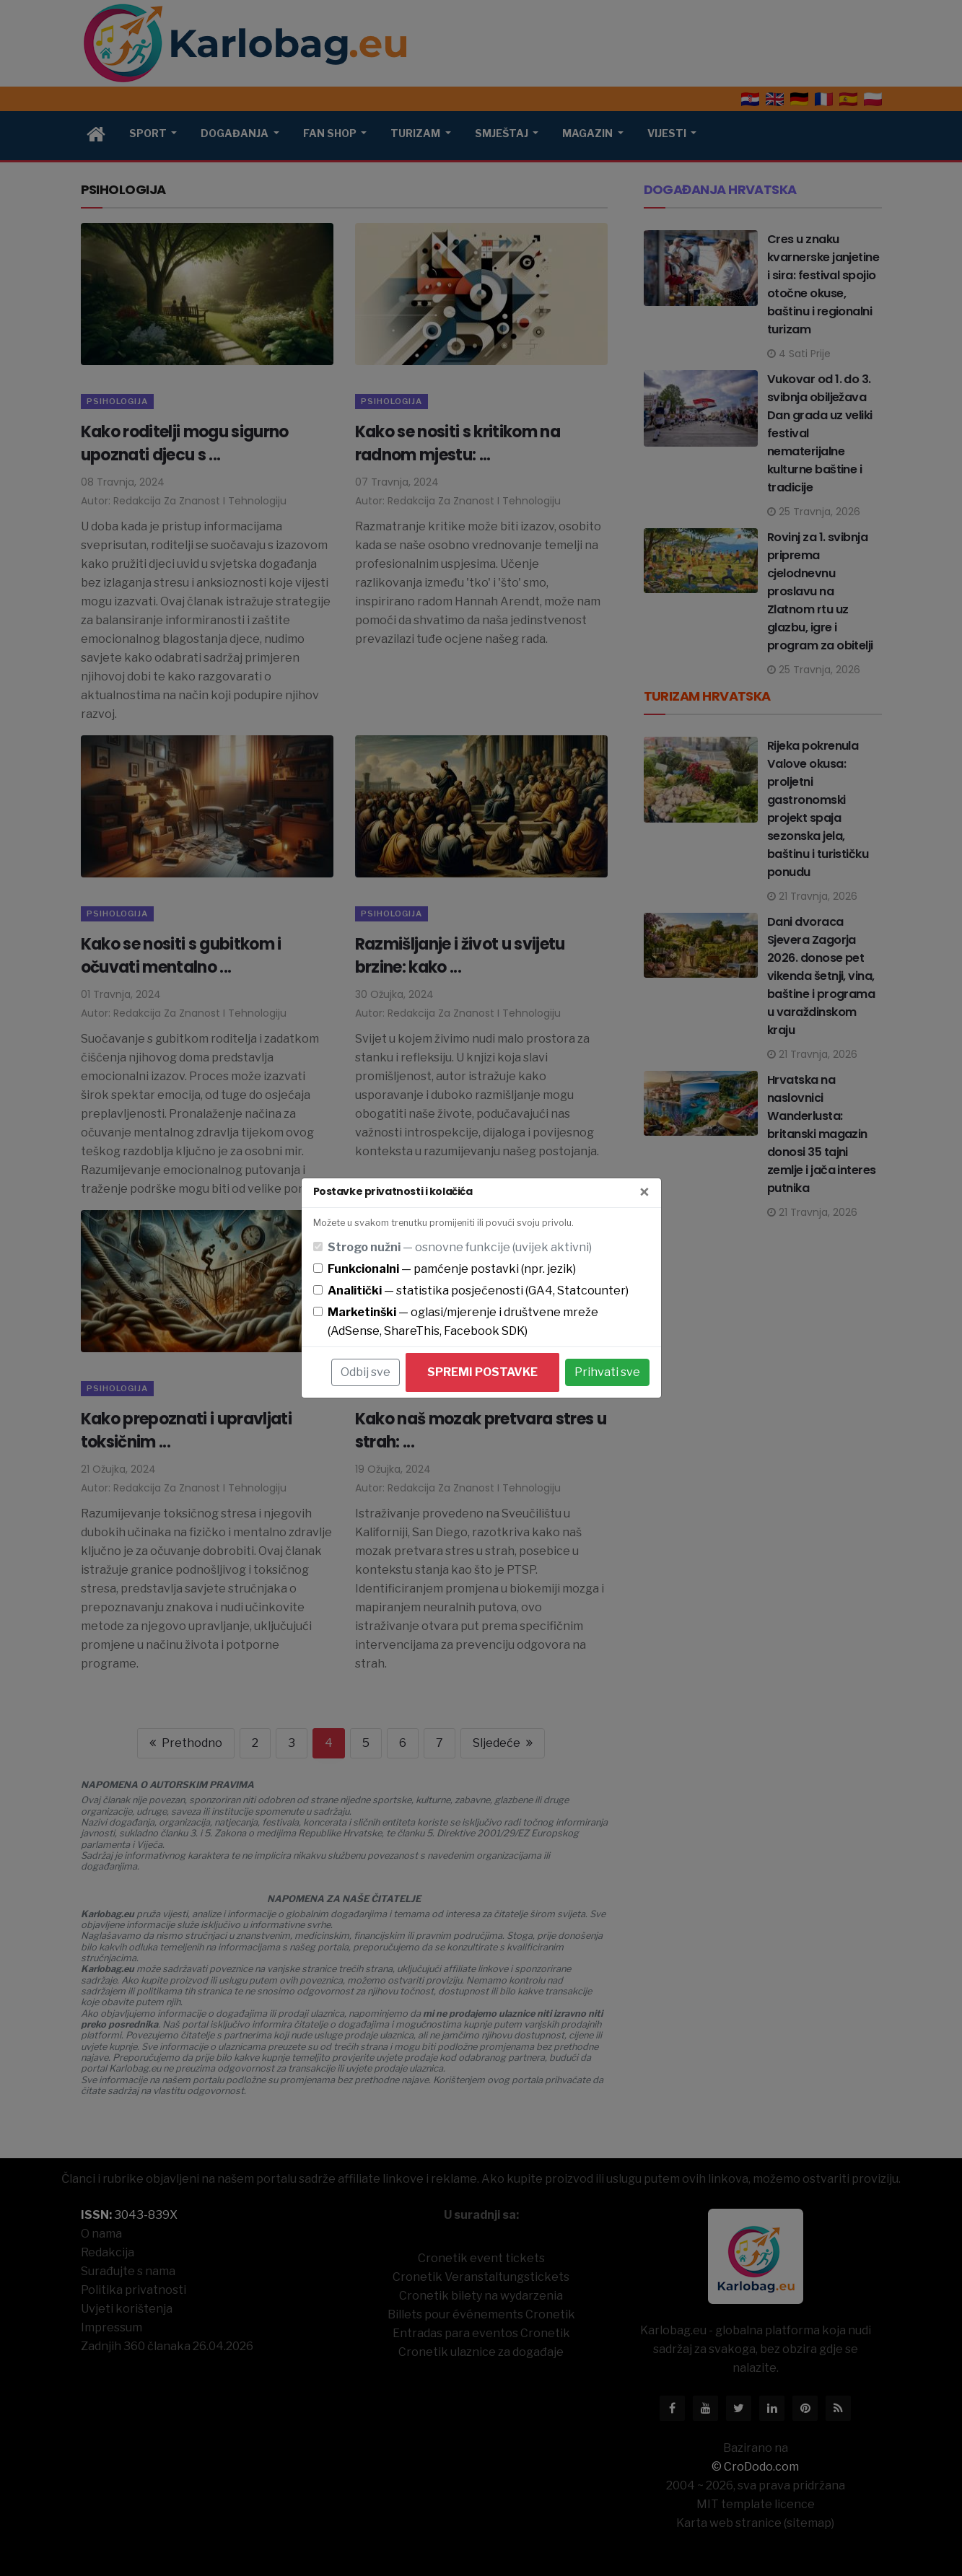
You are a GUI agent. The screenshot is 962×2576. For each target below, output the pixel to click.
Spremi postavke (482, 1372)
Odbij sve (365, 1372)
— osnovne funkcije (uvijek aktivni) (460, 1247)
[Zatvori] (644, 1193)
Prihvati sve (607, 1372)
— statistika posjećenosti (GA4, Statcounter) (478, 1290)
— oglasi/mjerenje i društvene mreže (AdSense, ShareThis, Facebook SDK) (463, 1321)
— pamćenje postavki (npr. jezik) (452, 1269)
